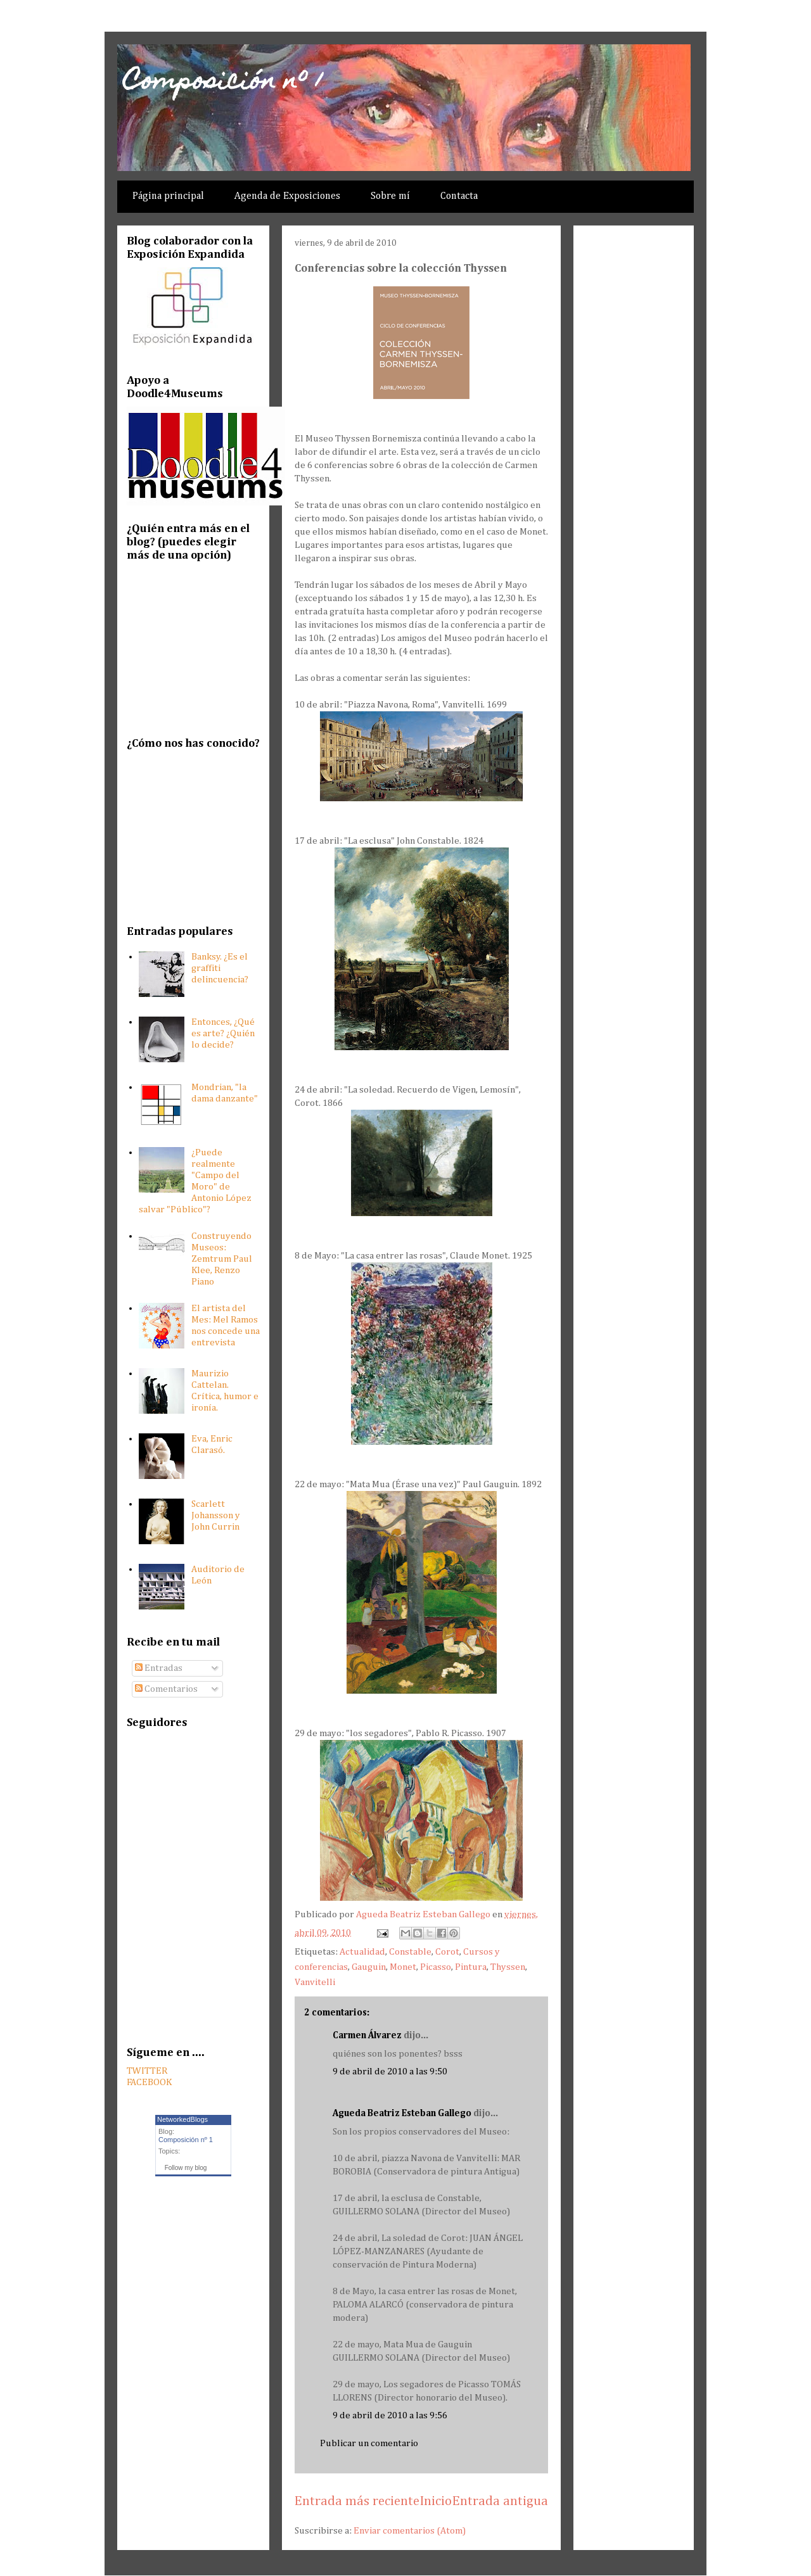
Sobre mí (390, 196)
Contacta (459, 196)
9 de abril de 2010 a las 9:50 (390, 2071)
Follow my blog (186, 2167)
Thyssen (507, 1967)
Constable (410, 1952)
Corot (447, 1952)
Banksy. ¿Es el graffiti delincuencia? (219, 968)
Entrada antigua (500, 2501)
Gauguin (369, 1967)
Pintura (471, 1967)
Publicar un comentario (369, 2443)
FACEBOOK (149, 2082)
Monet (403, 1967)
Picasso (435, 1967)
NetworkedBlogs (182, 2119)
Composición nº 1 (223, 82)
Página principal (168, 196)
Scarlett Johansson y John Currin (215, 1515)
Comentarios (166, 1689)
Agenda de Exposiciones (287, 196)
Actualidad (362, 1952)
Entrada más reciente (357, 2501)
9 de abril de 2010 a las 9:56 (390, 2415)
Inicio (436, 2501)
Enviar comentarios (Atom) (410, 2530)
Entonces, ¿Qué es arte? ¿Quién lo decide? (223, 1033)
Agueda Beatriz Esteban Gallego (402, 2113)
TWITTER (147, 2071)
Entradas (158, 1668)
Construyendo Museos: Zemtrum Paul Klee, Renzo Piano (221, 1258)
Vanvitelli (315, 1982)
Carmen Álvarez (367, 2035)
